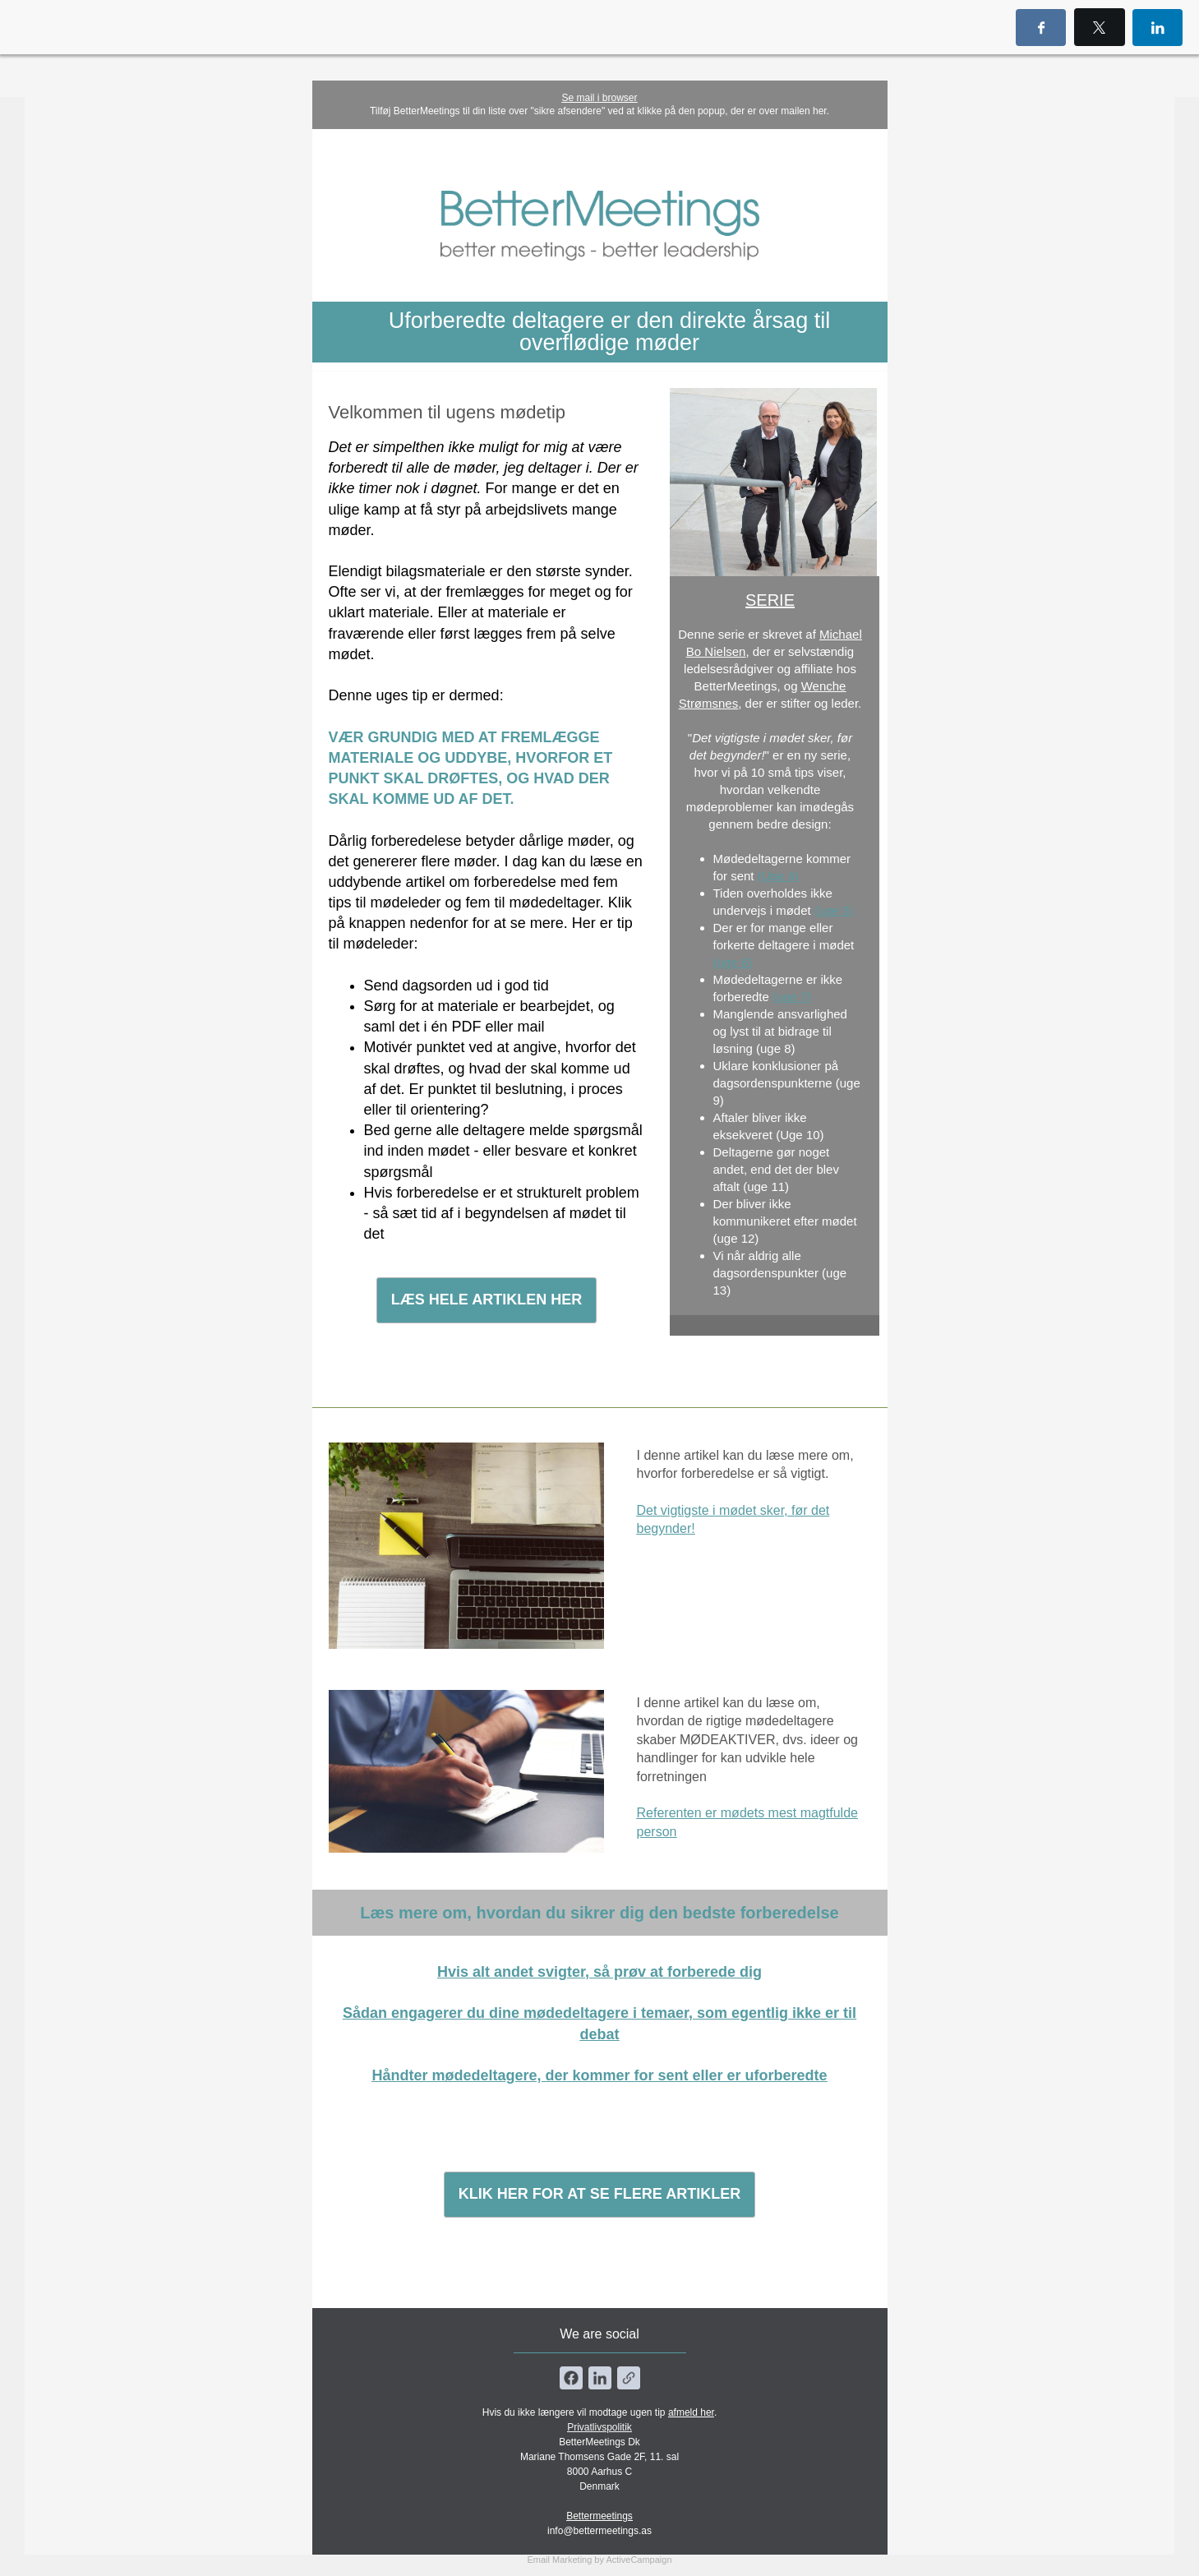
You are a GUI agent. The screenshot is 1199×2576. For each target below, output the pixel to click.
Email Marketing (559, 2559)
